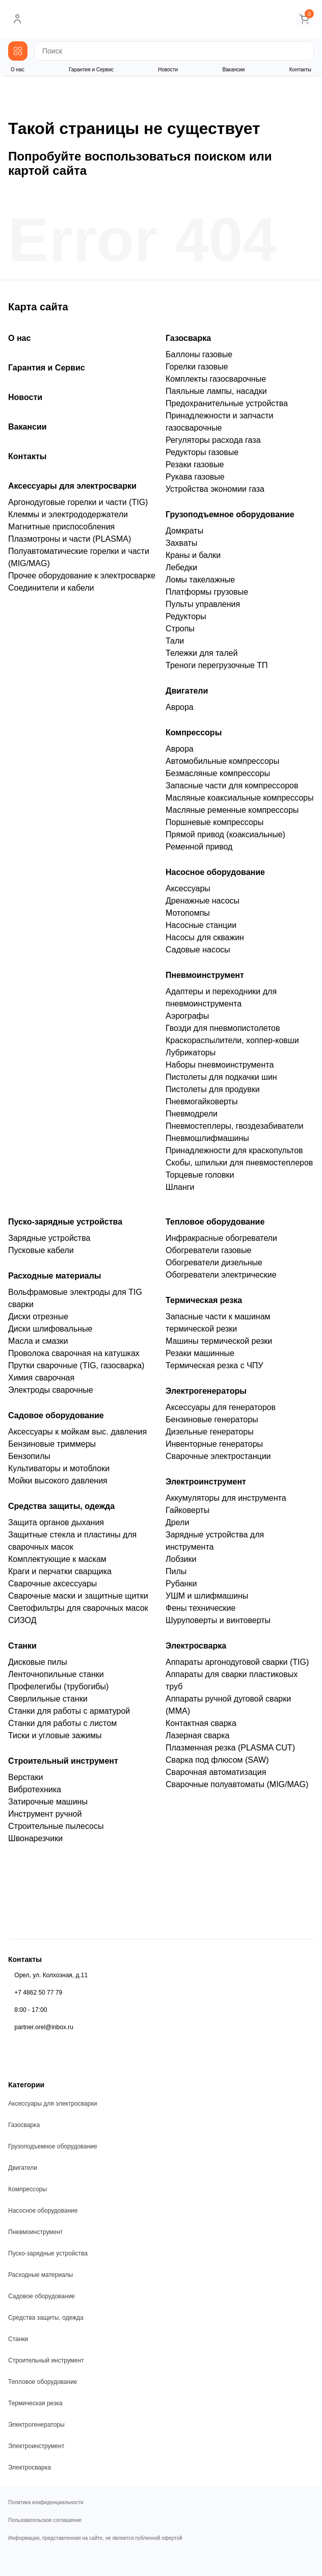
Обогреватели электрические (221, 1274)
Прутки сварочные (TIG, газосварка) (76, 1365)
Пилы (176, 1571)
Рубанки (181, 1583)
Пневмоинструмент (205, 975)
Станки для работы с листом (62, 1723)
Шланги (180, 1187)
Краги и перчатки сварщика (60, 1571)
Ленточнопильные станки (56, 1674)
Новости (168, 69)
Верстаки (25, 1777)
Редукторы (186, 616)
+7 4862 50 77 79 (38, 1992)
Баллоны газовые (199, 354)
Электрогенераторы (206, 1391)
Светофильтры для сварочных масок (78, 1608)
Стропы (180, 628)
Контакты (300, 69)
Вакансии (233, 69)
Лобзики (181, 1559)
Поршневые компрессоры (214, 822)
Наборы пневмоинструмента (220, 1064)
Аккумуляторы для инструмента (226, 1498)
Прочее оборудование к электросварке (81, 575)
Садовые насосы (198, 949)
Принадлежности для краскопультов (234, 1150)
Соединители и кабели (51, 587)
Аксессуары (188, 888)
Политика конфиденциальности (46, 2502)
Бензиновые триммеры (52, 1444)
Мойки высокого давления (58, 1480)
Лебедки (181, 567)
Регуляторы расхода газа (213, 440)
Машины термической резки (219, 1341)
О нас (17, 69)
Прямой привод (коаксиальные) (225, 834)
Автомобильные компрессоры (222, 761)
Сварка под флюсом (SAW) (217, 1760)
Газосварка (188, 338)
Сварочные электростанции (218, 1456)
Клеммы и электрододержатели (68, 514)
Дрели (177, 1522)
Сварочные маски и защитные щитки (78, 1595)
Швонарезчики (35, 1838)
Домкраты (184, 530)
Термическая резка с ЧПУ (214, 1365)
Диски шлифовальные (50, 1328)
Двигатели (187, 690)
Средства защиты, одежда (61, 1506)
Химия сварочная (41, 1377)
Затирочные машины (48, 1801)
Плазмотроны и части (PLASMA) (69, 539)
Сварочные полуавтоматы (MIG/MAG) (237, 1784)
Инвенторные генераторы (214, 1444)
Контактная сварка (201, 1723)
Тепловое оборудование (215, 1221)
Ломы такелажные (200, 579)
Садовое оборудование (56, 1415)
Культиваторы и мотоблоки (59, 1468)
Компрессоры (194, 732)
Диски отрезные (38, 1316)
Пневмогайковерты (201, 1101)
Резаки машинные (200, 1353)
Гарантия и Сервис (91, 69)
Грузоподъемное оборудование (230, 514)
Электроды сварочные (50, 1390)
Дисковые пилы (37, 1662)
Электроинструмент (206, 1481)
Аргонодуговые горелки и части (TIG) (78, 502)
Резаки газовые (195, 464)
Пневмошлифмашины (207, 1138)
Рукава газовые (195, 476)
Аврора (180, 707)
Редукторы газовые (202, 452)
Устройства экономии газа (215, 489)
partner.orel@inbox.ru (43, 2027)
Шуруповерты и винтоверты (218, 1620)
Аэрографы (187, 1016)
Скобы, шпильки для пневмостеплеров (239, 1162)
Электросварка (196, 1645)
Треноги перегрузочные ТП (217, 665)
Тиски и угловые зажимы (54, 1735)
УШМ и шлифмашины (207, 1595)
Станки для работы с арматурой (69, 1711)
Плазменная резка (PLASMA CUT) (230, 1747)
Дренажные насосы (202, 900)
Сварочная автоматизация (216, 1772)
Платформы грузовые (207, 592)
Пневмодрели (192, 1113)
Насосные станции (201, 925)
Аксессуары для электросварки (72, 486)
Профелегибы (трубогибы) (58, 1686)
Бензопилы (29, 1456)
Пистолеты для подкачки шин (221, 1077)
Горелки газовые (197, 366)
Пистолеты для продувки (213, 1089)
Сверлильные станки (48, 1698)
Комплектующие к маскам (57, 1559)
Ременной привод (199, 846)
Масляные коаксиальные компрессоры (239, 797)
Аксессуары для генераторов (221, 1407)
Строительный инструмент (63, 1761)
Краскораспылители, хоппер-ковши (232, 1040)
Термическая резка (204, 1300)
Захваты (181, 543)
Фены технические (200, 1608)
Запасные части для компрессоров (232, 785)
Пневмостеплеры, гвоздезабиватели (234, 1126)
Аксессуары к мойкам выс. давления (77, 1431)
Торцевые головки (200, 1175)
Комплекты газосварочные (216, 379)
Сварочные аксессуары (52, 1583)
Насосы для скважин (205, 937)
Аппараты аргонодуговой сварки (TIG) (237, 1662)
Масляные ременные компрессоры (232, 810)
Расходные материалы (54, 1275)
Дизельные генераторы (210, 1431)
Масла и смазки (38, 1341)
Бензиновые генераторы (212, 1419)
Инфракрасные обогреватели (221, 1238)
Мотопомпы (188, 913)
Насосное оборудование (215, 872)
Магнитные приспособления (61, 526)
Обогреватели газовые (208, 1250)
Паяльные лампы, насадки (216, 391)
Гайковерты (187, 1510)
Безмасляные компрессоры (218, 773)
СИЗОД (22, 1620)
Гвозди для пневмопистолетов (223, 1028)
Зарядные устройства (49, 1238)
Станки (22, 1645)
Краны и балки (193, 555)
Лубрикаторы (191, 1052)
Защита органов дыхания (56, 1522)
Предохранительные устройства (227, 403)
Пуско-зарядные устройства (65, 1221)
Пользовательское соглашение (45, 2520)
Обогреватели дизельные (214, 1262)
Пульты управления (203, 604)
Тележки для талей (201, 653)
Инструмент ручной (45, 1814)
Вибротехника (34, 1789)
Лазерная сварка (197, 1735)
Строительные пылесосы (55, 1826)
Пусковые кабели (41, 1250)
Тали (175, 640)
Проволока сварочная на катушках (74, 1353)
